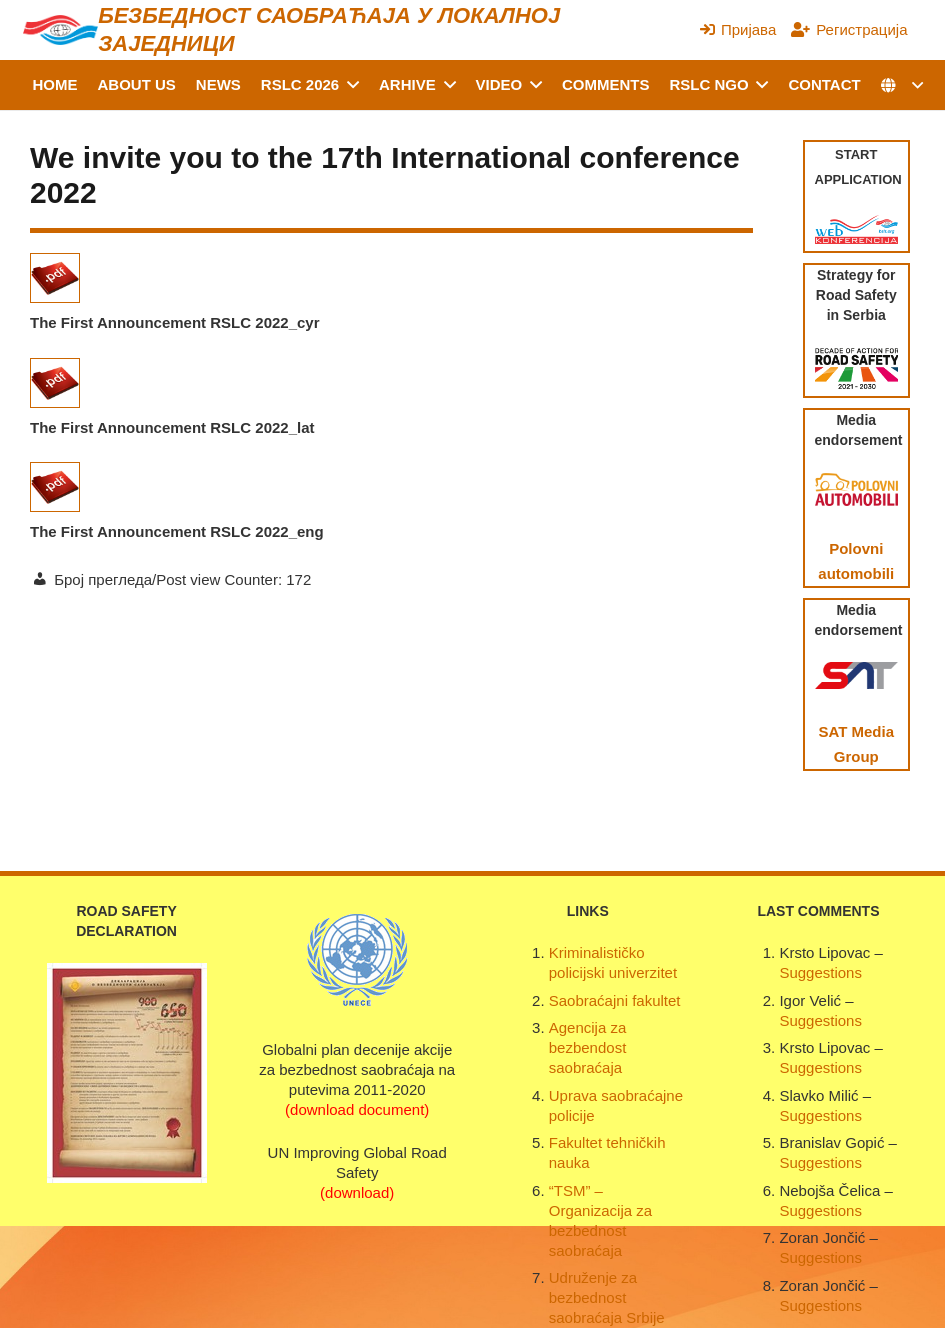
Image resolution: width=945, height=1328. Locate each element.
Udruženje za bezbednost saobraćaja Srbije (607, 1297)
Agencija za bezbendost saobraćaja (588, 1047)
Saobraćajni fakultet (615, 1000)
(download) (357, 1192)
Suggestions (820, 972)
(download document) (357, 1109)
